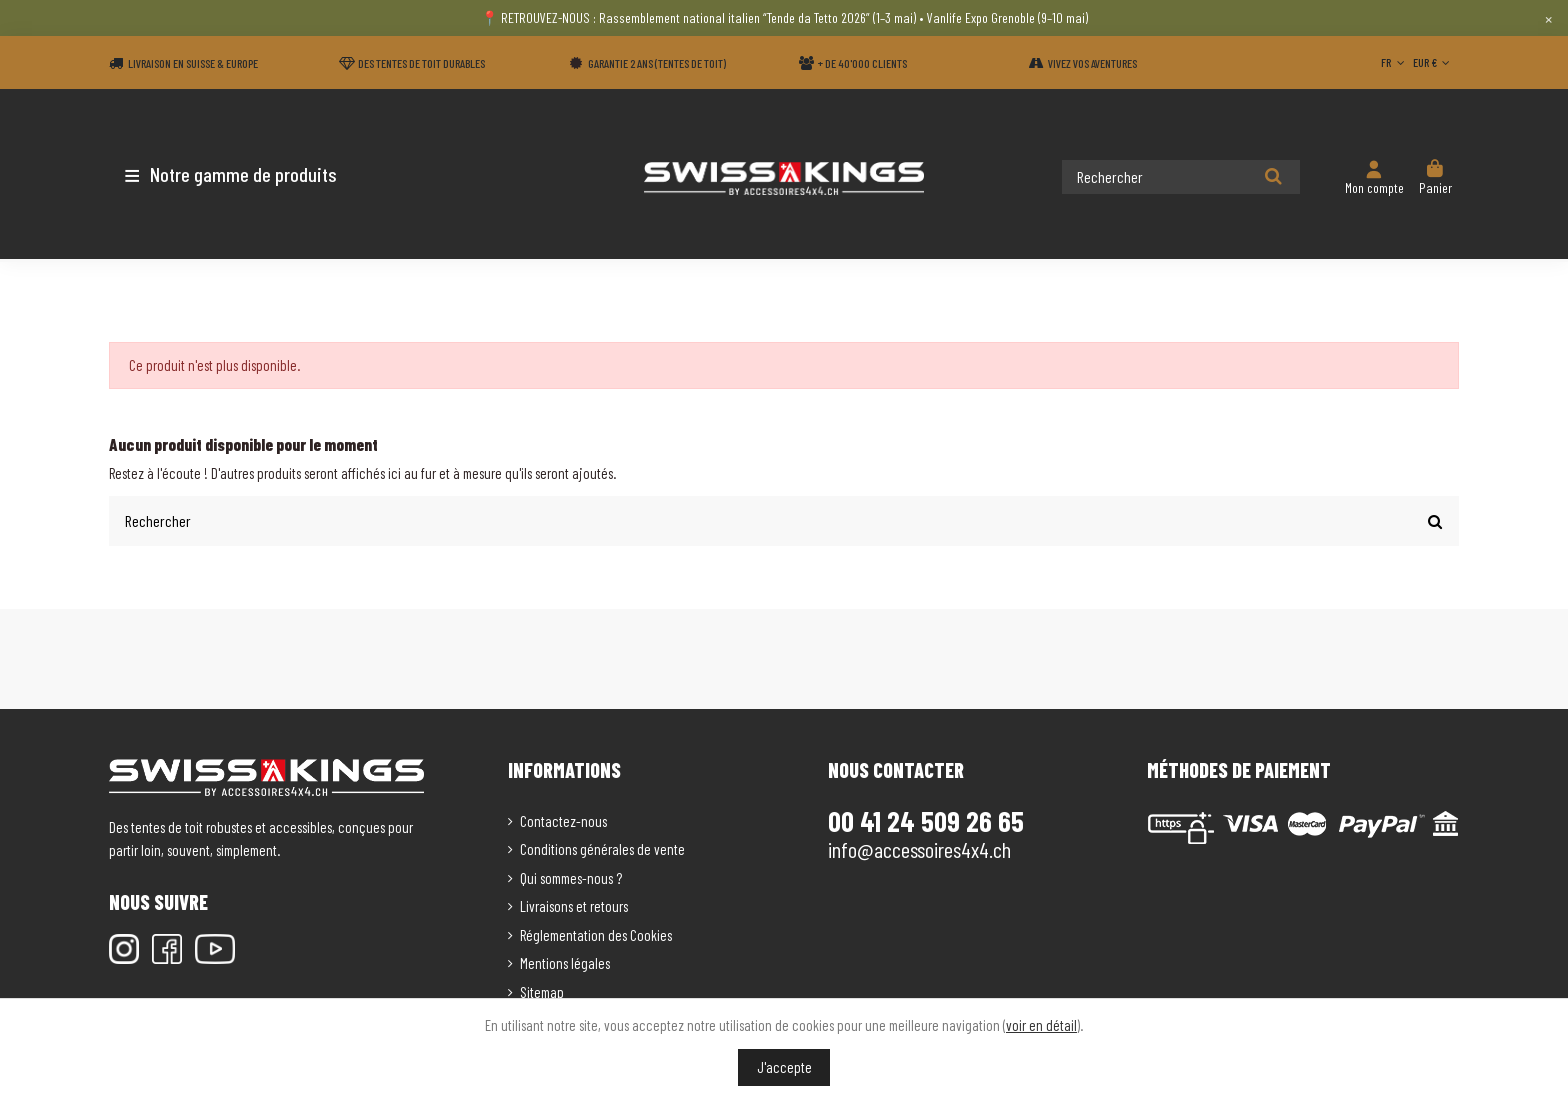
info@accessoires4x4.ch (919, 847)
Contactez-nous (563, 819)
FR (1394, 62)
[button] (226, 174)
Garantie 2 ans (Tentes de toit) (657, 63)
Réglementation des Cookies (596, 933)
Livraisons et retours (574, 905)
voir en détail (1041, 1025)
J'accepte (784, 1067)
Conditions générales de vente (602, 848)
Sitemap (542, 990)
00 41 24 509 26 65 (926, 819)
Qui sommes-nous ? (571, 876)
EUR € (1433, 62)
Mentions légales (565, 962)
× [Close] (1548, 18)
